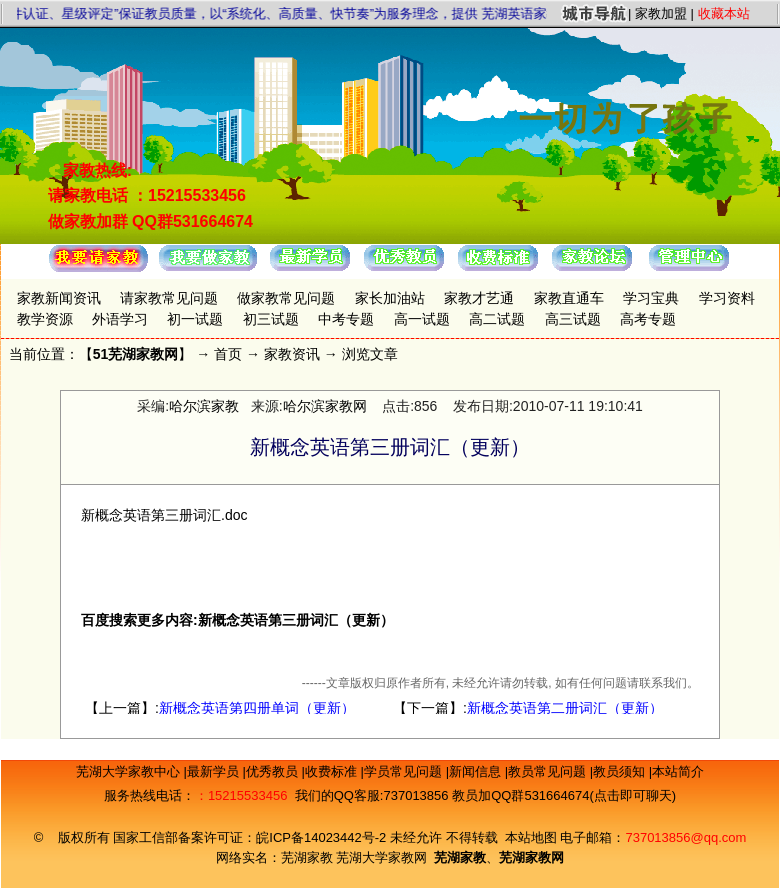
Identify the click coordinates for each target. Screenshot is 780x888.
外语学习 (120, 319)
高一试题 (422, 319)
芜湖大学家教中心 (130, 771)
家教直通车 (569, 298)
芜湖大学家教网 (381, 857)
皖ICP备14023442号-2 (323, 837)
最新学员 (215, 771)
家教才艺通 (479, 298)
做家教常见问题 (286, 298)
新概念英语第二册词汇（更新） (565, 708)
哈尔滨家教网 (325, 406)
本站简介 (678, 771)
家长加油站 (390, 298)
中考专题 (346, 319)
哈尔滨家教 (204, 406)
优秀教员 (274, 771)
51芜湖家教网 (136, 354)
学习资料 (727, 298)
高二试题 (497, 319)
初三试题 (271, 319)
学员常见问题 (405, 771)
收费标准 (333, 771)
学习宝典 (651, 298)
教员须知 (621, 771)
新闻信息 (477, 771)
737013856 (415, 795)
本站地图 (531, 837)
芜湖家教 (307, 857)
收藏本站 (724, 13)
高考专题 (648, 319)
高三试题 (573, 319)
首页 (228, 354)
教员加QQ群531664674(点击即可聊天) (564, 795)
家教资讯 (292, 354)
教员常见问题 (549, 771)
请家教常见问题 (169, 298)
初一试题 (195, 319)
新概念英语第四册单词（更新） (257, 708)
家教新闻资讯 (59, 298)
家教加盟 (661, 13)
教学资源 (45, 319)
